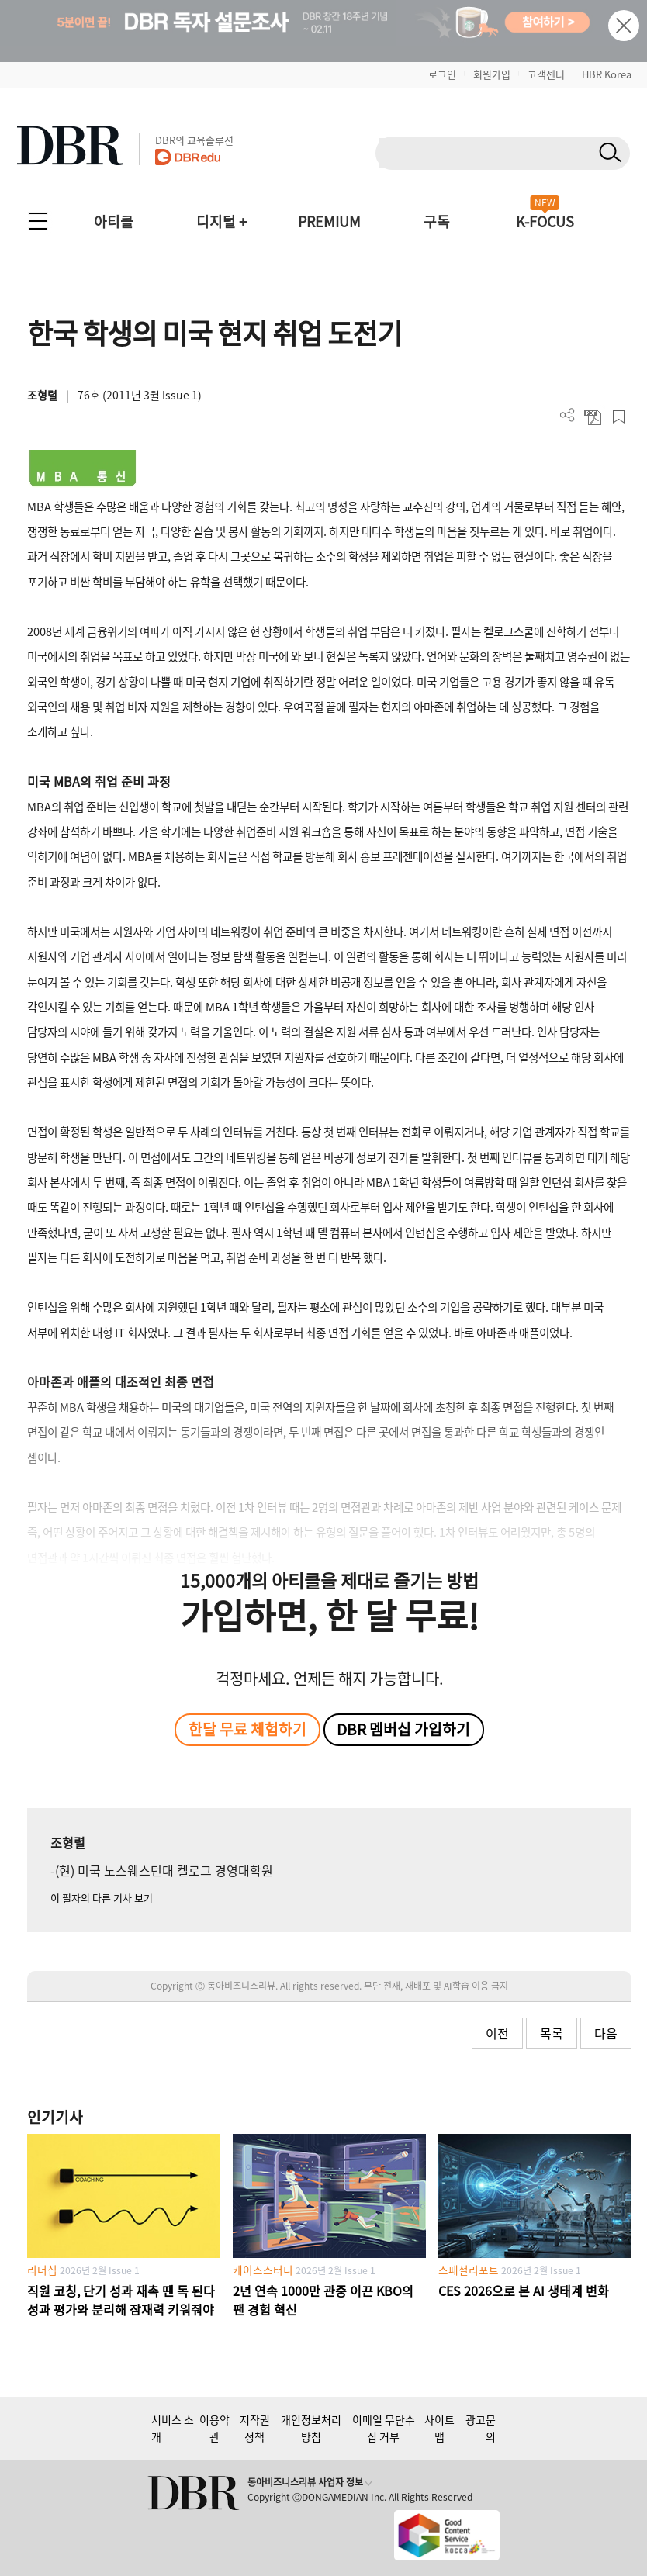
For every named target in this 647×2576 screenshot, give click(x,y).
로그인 (442, 74)
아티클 (113, 221)
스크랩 (618, 417)
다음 (606, 2033)
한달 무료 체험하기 (247, 1729)
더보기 (567, 415)
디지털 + (221, 221)
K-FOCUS (545, 221)
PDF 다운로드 (593, 417)
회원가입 (491, 74)
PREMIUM (329, 221)
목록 (551, 2033)
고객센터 (546, 74)
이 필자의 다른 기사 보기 (101, 1897)
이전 (497, 2033)
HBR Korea (606, 74)
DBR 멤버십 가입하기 (403, 1729)
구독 (437, 221)
